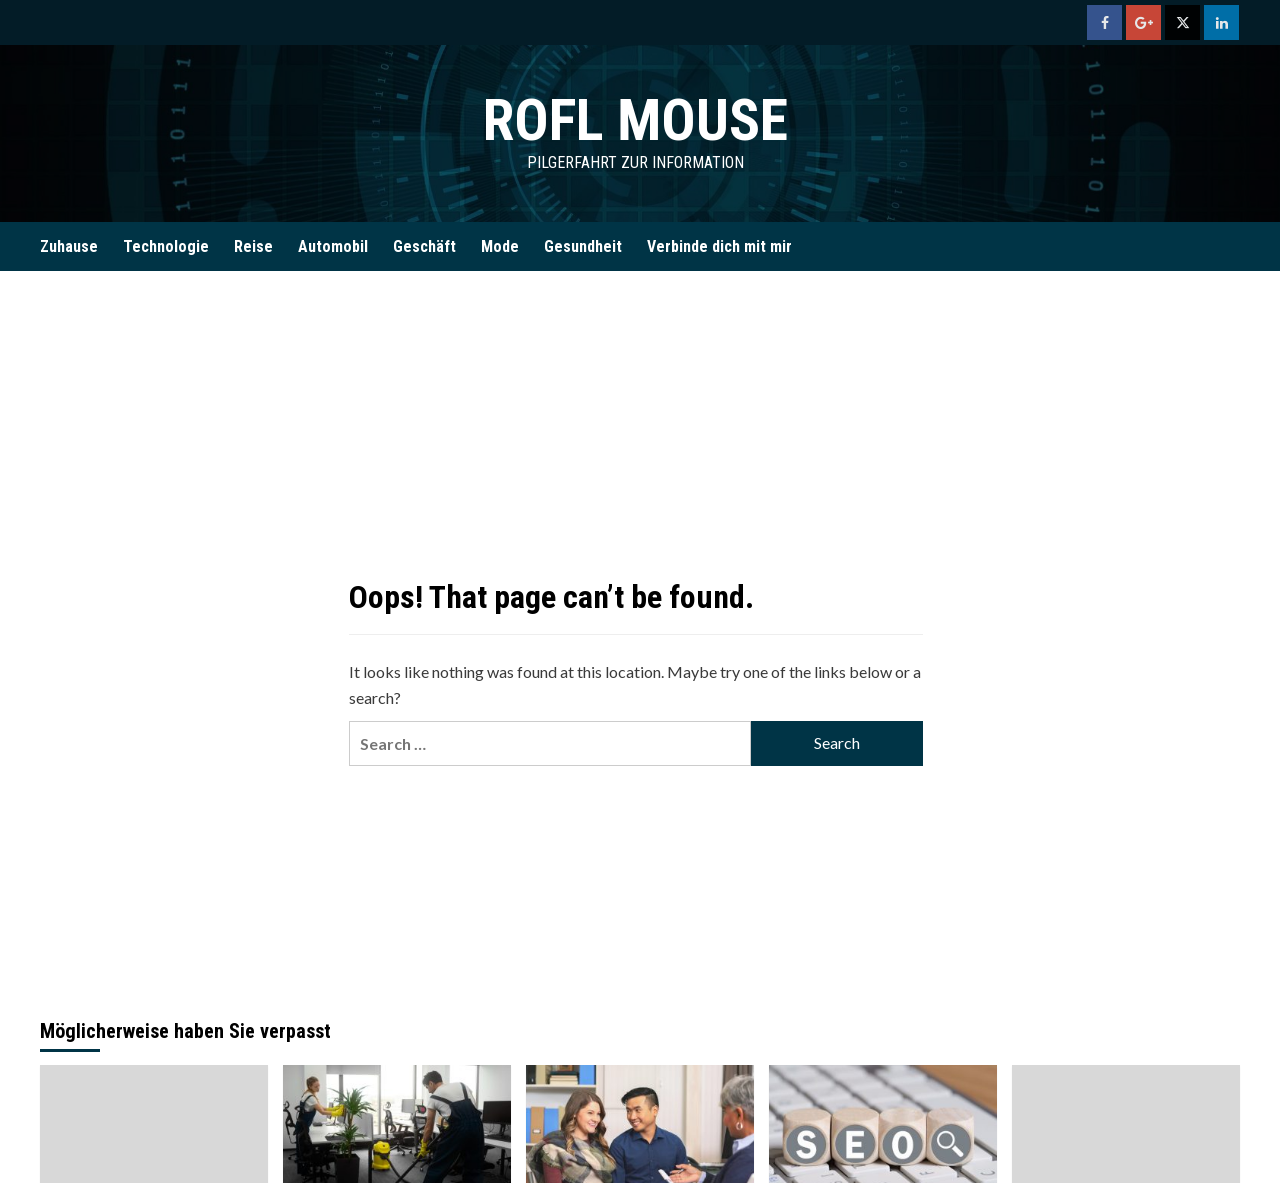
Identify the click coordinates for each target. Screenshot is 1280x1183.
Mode (500, 246)
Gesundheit (583, 246)
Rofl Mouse (635, 119)
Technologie (166, 246)
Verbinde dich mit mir (719, 246)
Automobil (333, 246)
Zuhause (69, 246)
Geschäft (424, 246)
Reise (253, 246)
